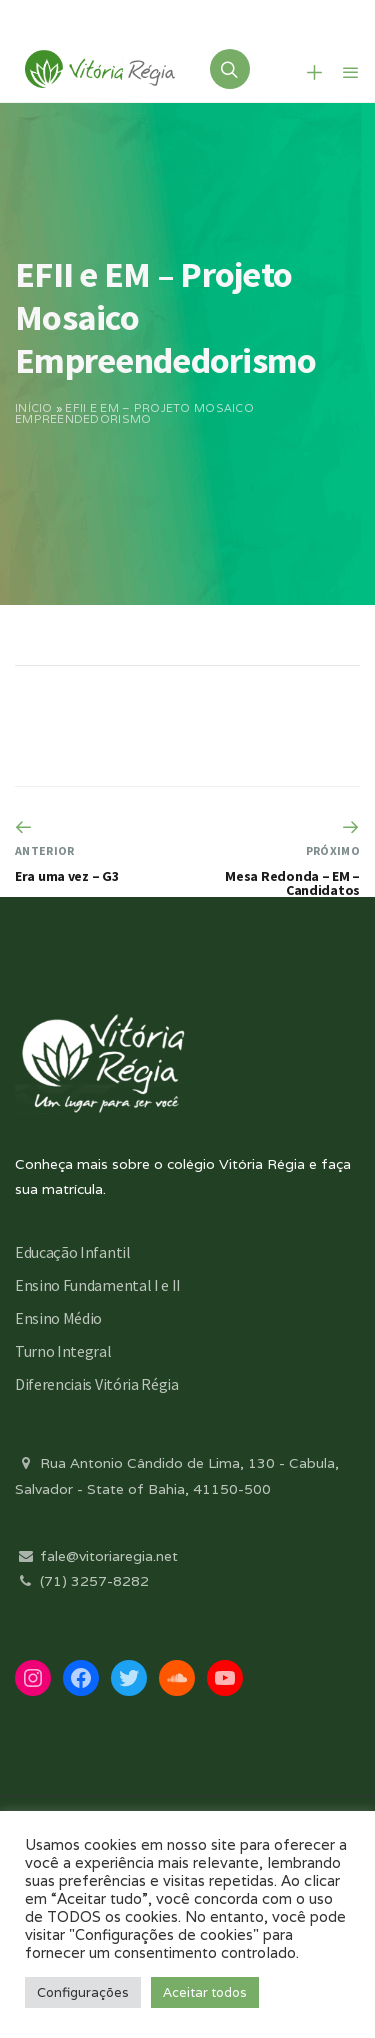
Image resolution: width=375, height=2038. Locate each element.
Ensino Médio (58, 1318)
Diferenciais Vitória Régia (97, 1384)
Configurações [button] (83, 1992)
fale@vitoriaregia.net (96, 1556)
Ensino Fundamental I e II (98, 1285)
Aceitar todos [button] (205, 1992)
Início (34, 408)
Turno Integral (63, 1351)
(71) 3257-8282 (82, 1581)
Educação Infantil (73, 1252)
